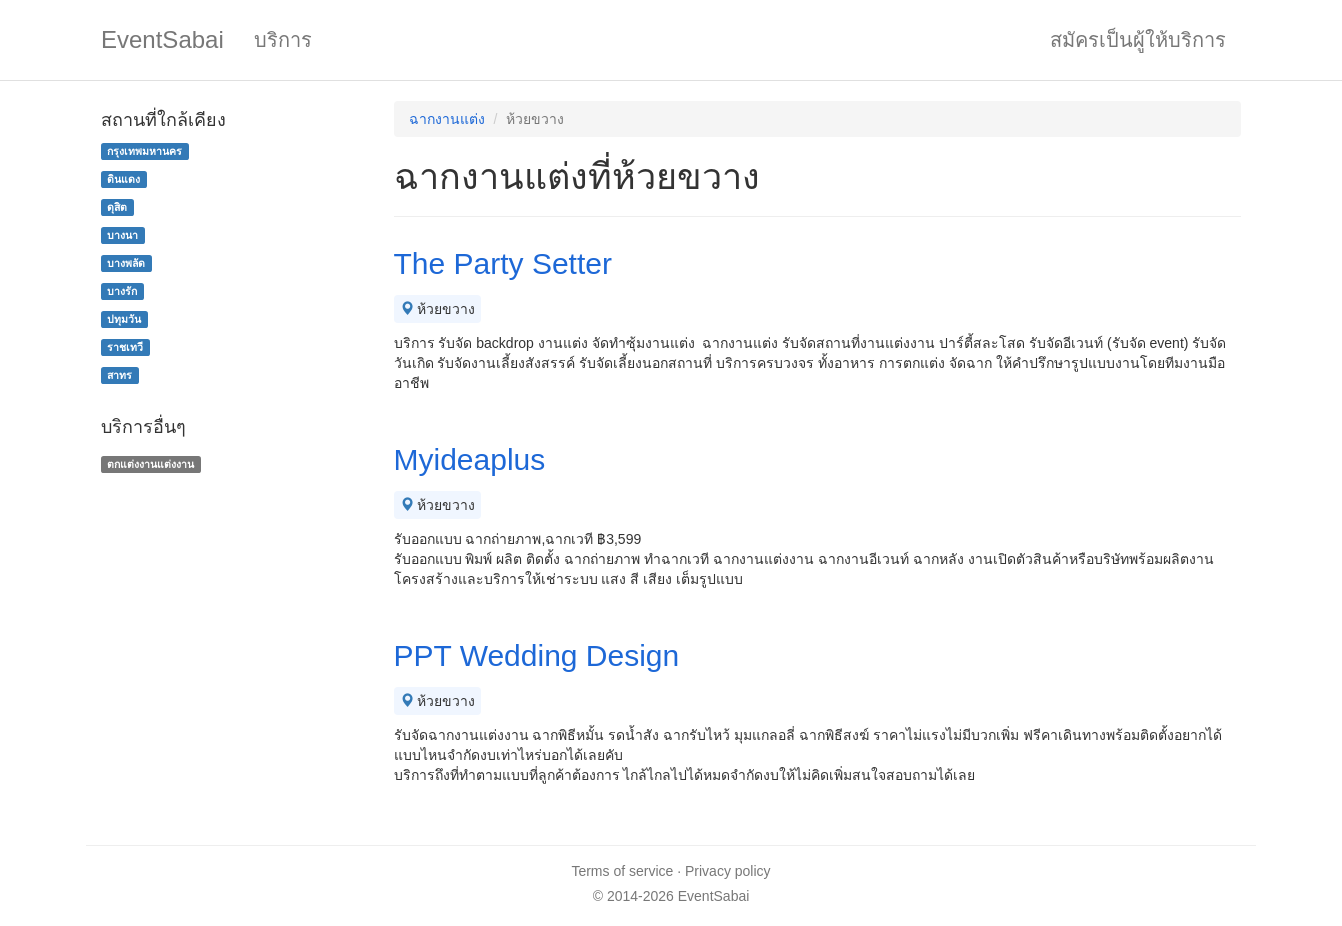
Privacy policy (728, 871)
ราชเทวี (125, 347)
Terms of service (622, 871)
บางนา (122, 235)
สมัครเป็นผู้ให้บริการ (1138, 40)
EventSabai (162, 39)
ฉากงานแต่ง (447, 119)
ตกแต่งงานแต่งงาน (150, 464)
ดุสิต (117, 207)
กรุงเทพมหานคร (144, 151)
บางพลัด (126, 263)
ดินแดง (123, 179)
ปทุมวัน (124, 319)
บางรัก (122, 291)
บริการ (283, 40)
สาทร (119, 375)
